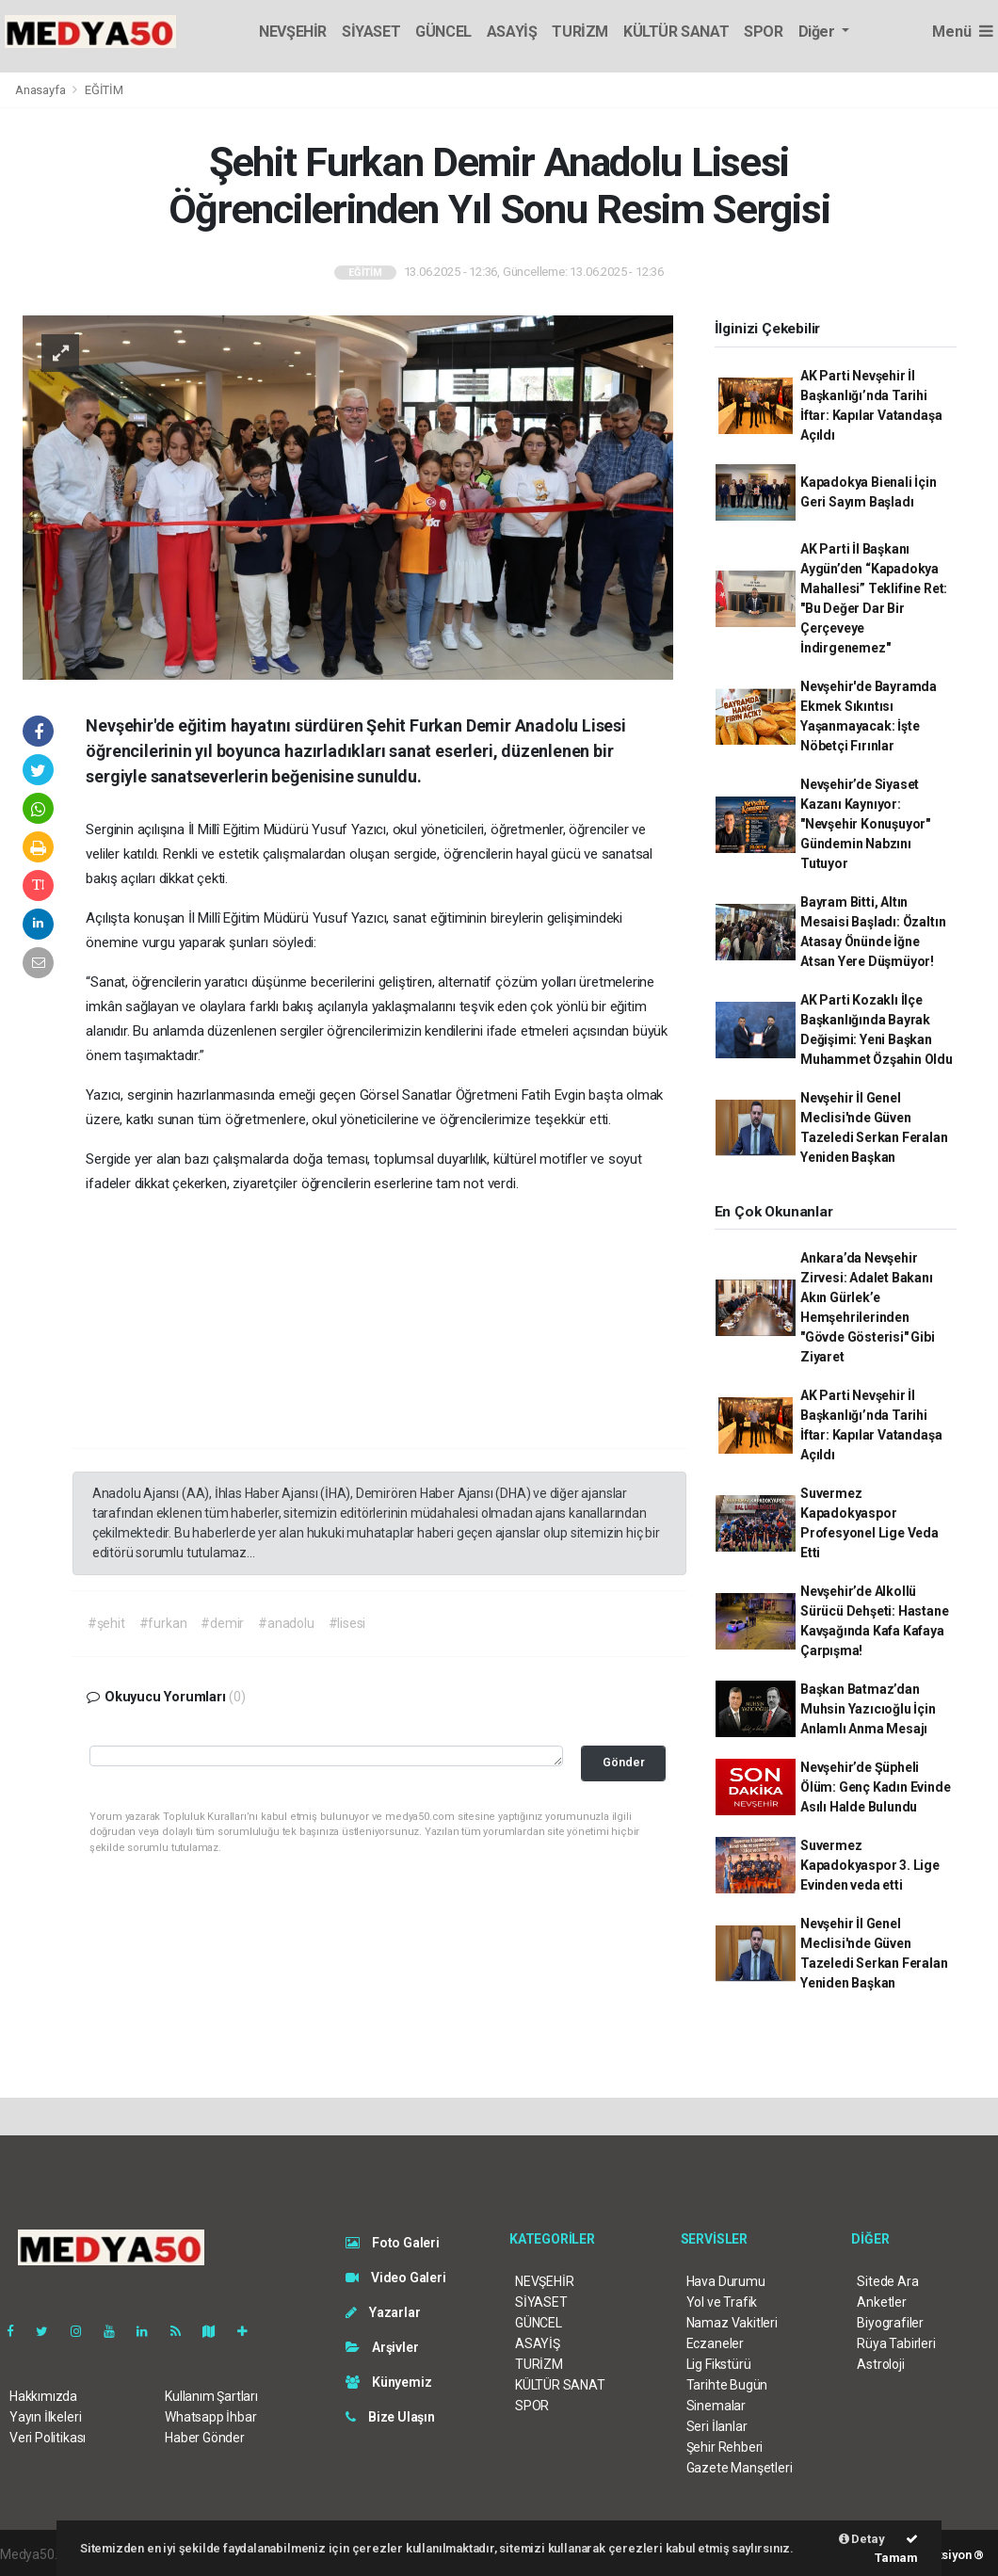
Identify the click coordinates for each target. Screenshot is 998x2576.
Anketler (881, 2302)
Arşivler (382, 2347)
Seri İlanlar (717, 2426)
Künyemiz (388, 2382)
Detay (862, 2539)
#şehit (106, 1623)
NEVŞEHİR (293, 31)
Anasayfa (41, 90)
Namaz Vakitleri (732, 2322)
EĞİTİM (104, 90)
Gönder (624, 1762)
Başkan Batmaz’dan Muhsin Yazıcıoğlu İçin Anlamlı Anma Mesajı (868, 1709)
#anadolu (286, 1623)
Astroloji (880, 2364)
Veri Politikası (47, 2437)
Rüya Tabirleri (896, 2343)
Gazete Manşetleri (739, 2467)
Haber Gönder (205, 2437)
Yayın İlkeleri (45, 2416)
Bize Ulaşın (390, 2416)
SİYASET (371, 31)
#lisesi (347, 1623)
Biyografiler (890, 2322)
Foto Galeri (393, 2242)
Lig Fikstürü (718, 2364)
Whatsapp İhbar (210, 2416)
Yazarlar (383, 2312)
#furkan (163, 1623)
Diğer (818, 31)
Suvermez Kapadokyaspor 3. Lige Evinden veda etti (870, 1865)
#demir (222, 1623)
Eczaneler (715, 2343)
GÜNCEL (443, 31)
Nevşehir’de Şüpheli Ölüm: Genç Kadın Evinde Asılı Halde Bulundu (875, 1787)
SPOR (763, 31)
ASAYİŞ (512, 31)
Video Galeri (395, 2277)
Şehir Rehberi (725, 2447)
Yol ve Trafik (722, 2302)
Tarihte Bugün (727, 2384)
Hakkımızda (43, 2396)
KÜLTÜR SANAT (676, 31)
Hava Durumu (725, 2281)
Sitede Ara (887, 2281)
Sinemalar (716, 2405)
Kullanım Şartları (211, 2396)
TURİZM (580, 31)
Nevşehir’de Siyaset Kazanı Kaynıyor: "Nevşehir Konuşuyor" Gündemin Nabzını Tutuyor (865, 824)
